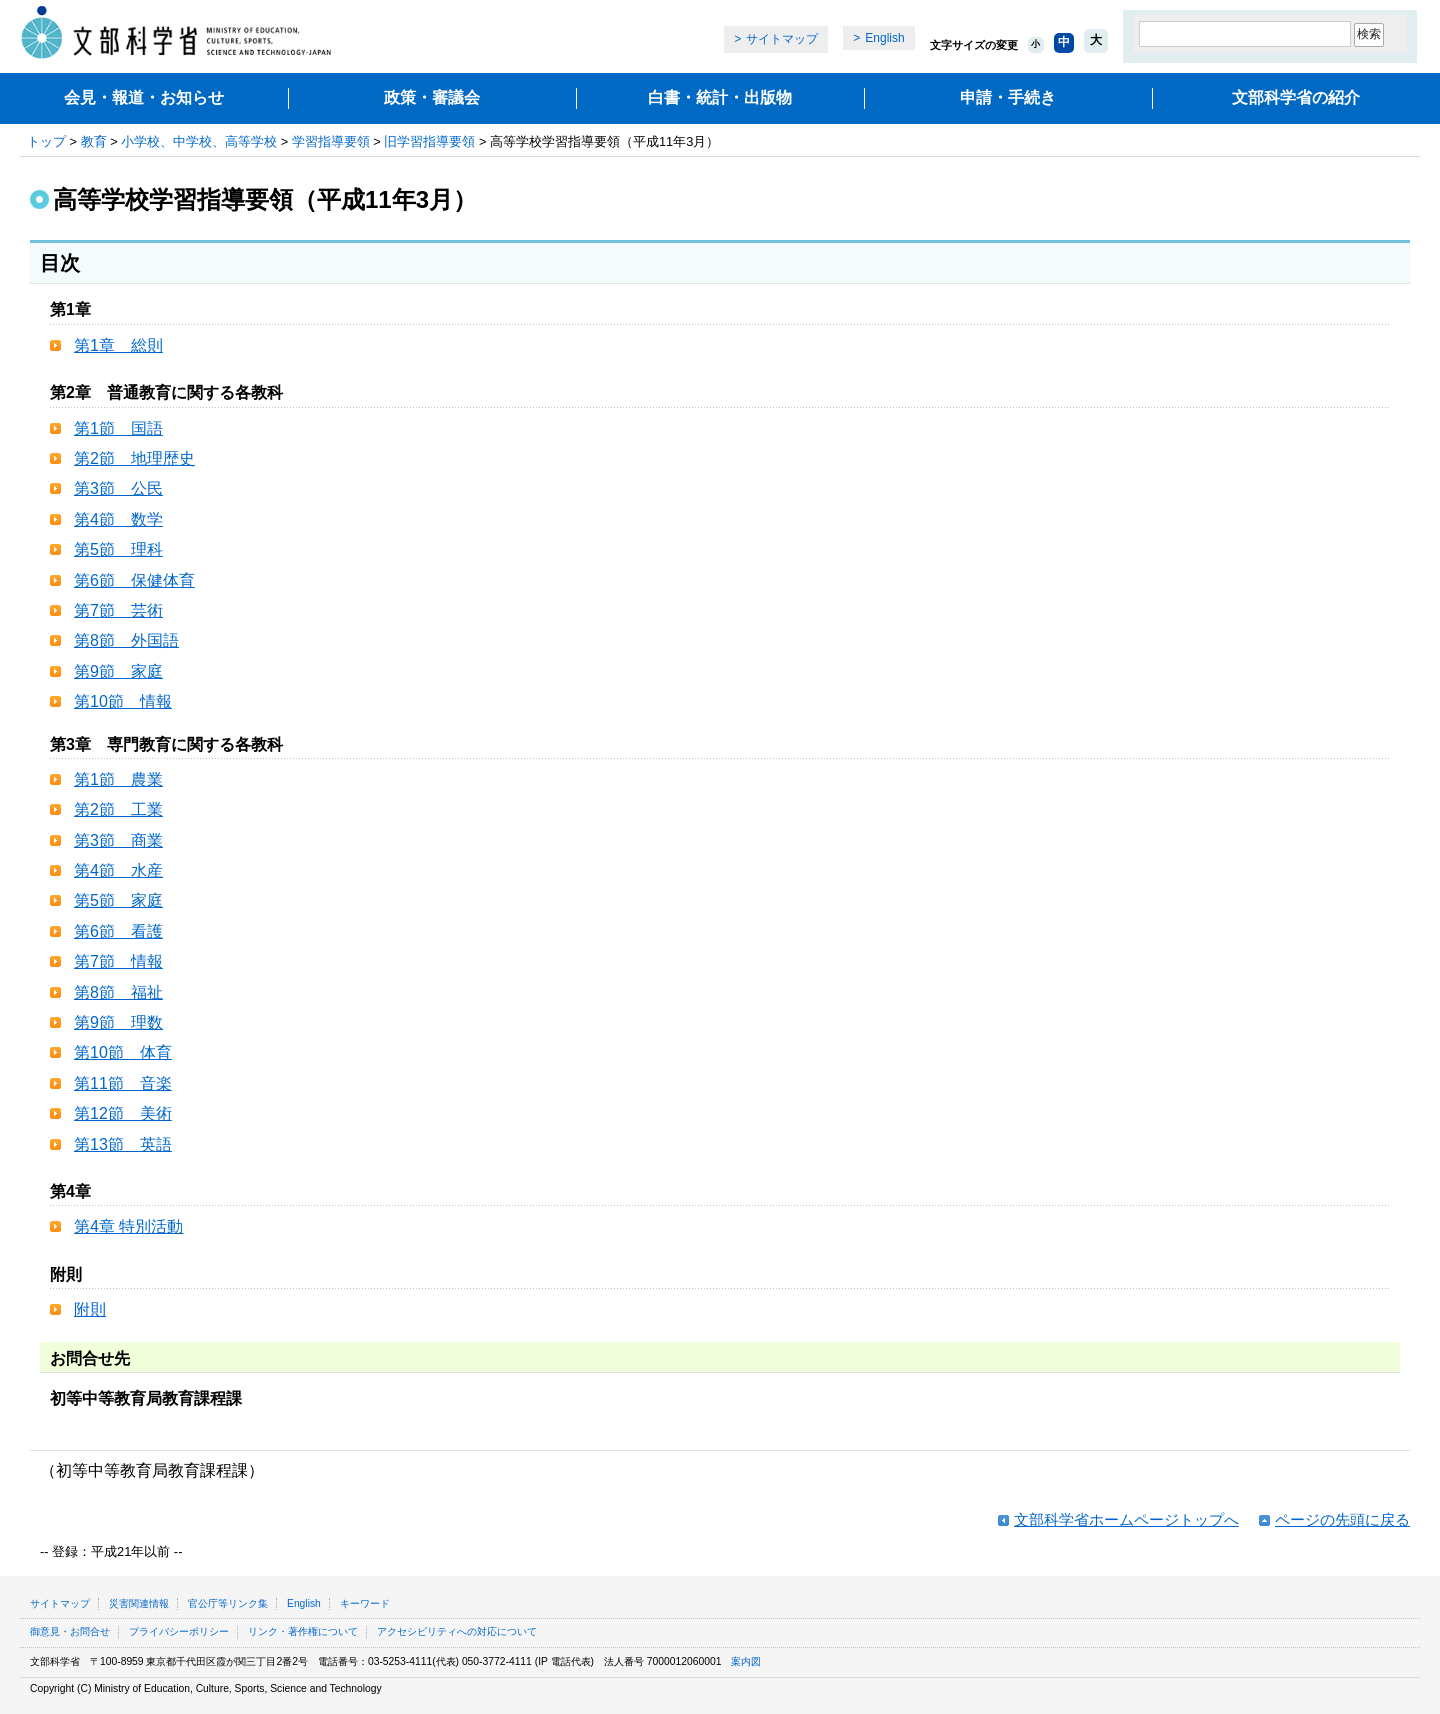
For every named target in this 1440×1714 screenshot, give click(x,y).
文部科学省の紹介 (1296, 97)
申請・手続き (1008, 97)
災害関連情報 (139, 1603)
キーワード (365, 1603)
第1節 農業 (118, 779)
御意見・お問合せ (70, 1631)
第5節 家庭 (118, 900)
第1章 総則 (118, 345)
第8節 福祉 (118, 992)
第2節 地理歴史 (134, 458)
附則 (90, 1309)
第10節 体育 (123, 1052)
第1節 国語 (118, 428)
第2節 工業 (118, 809)
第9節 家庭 (118, 671)
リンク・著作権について (303, 1631)
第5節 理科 (118, 549)
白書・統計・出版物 (720, 97)
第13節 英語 (123, 1144)
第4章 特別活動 (128, 1226)
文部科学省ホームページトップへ (1126, 1519)
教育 (94, 141)
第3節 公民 (118, 488)
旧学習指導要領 (429, 141)
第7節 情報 (118, 961)
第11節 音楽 (123, 1083)
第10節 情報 (123, 701)
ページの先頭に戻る (1342, 1519)
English (884, 38)
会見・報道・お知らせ (144, 97)
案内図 (746, 1661)
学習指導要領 (331, 141)
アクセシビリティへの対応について (457, 1631)
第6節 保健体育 (134, 580)
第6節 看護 (118, 931)
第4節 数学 (118, 519)
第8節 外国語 (126, 640)
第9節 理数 (118, 1022)
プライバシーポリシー (179, 1631)
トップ (46, 141)
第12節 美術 (123, 1113)
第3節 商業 (118, 840)
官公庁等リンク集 (228, 1603)
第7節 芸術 (118, 610)
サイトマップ (782, 39)
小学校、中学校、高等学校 (199, 141)
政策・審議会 (432, 97)
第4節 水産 (118, 870)
